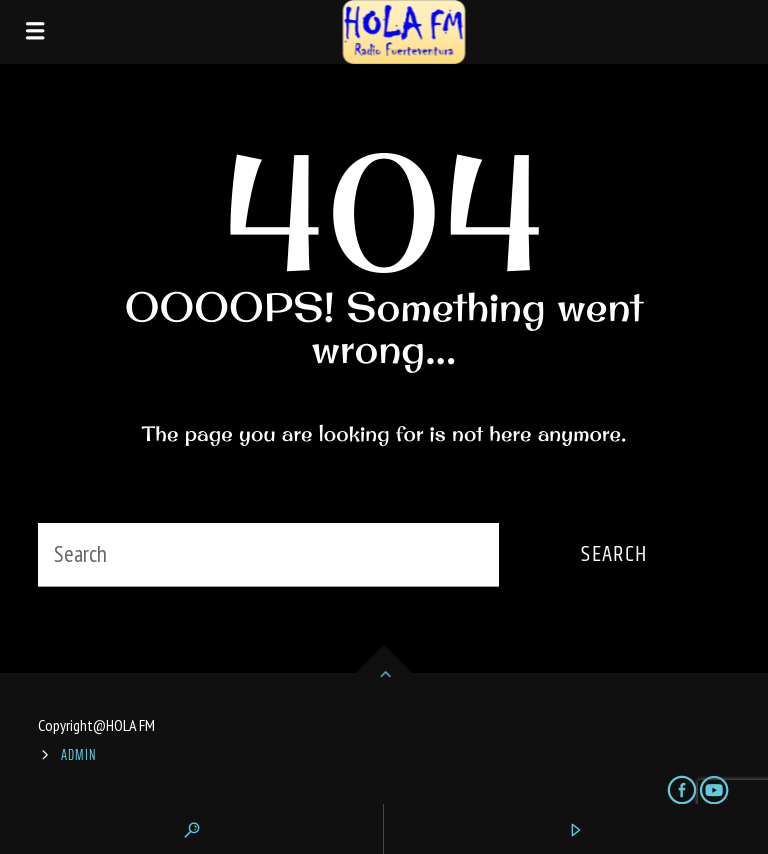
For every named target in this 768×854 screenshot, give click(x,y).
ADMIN (79, 755)
